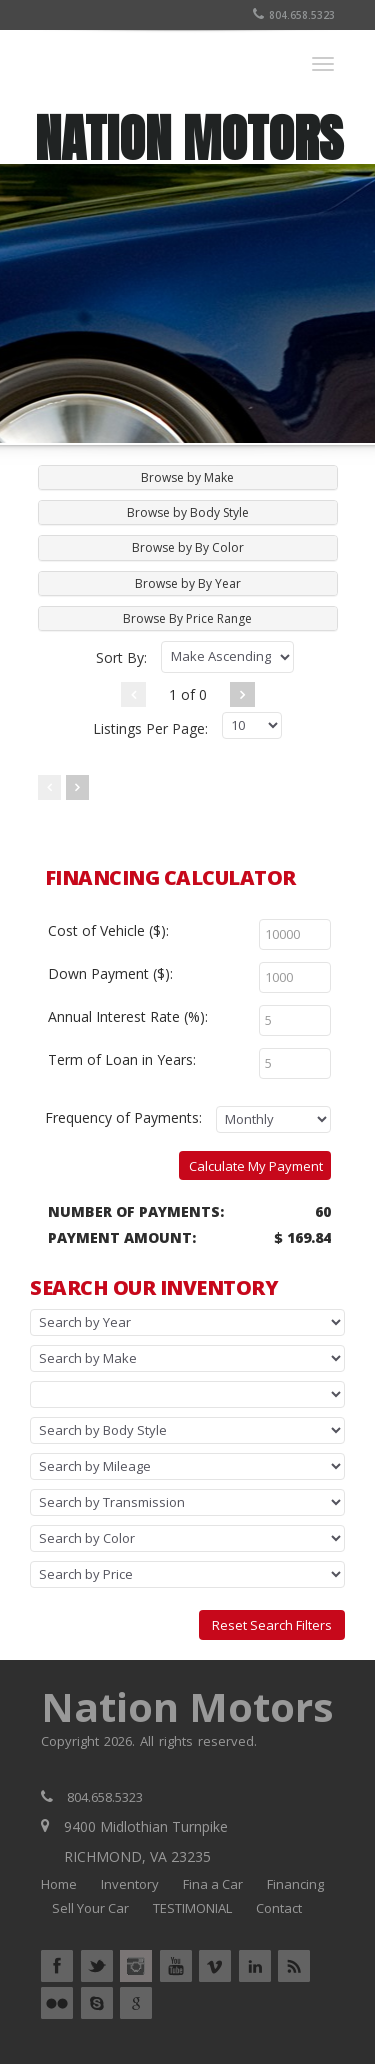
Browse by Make (187, 477)
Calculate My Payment (256, 1166)
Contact (279, 1908)
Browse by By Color (188, 547)
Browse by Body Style (188, 512)
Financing (295, 1884)
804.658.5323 (294, 15)
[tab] (188, 477)
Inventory (130, 1884)
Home (59, 1884)
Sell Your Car (90, 1908)
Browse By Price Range (187, 618)
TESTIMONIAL (192, 1908)
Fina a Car (213, 1884)
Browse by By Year (188, 583)
